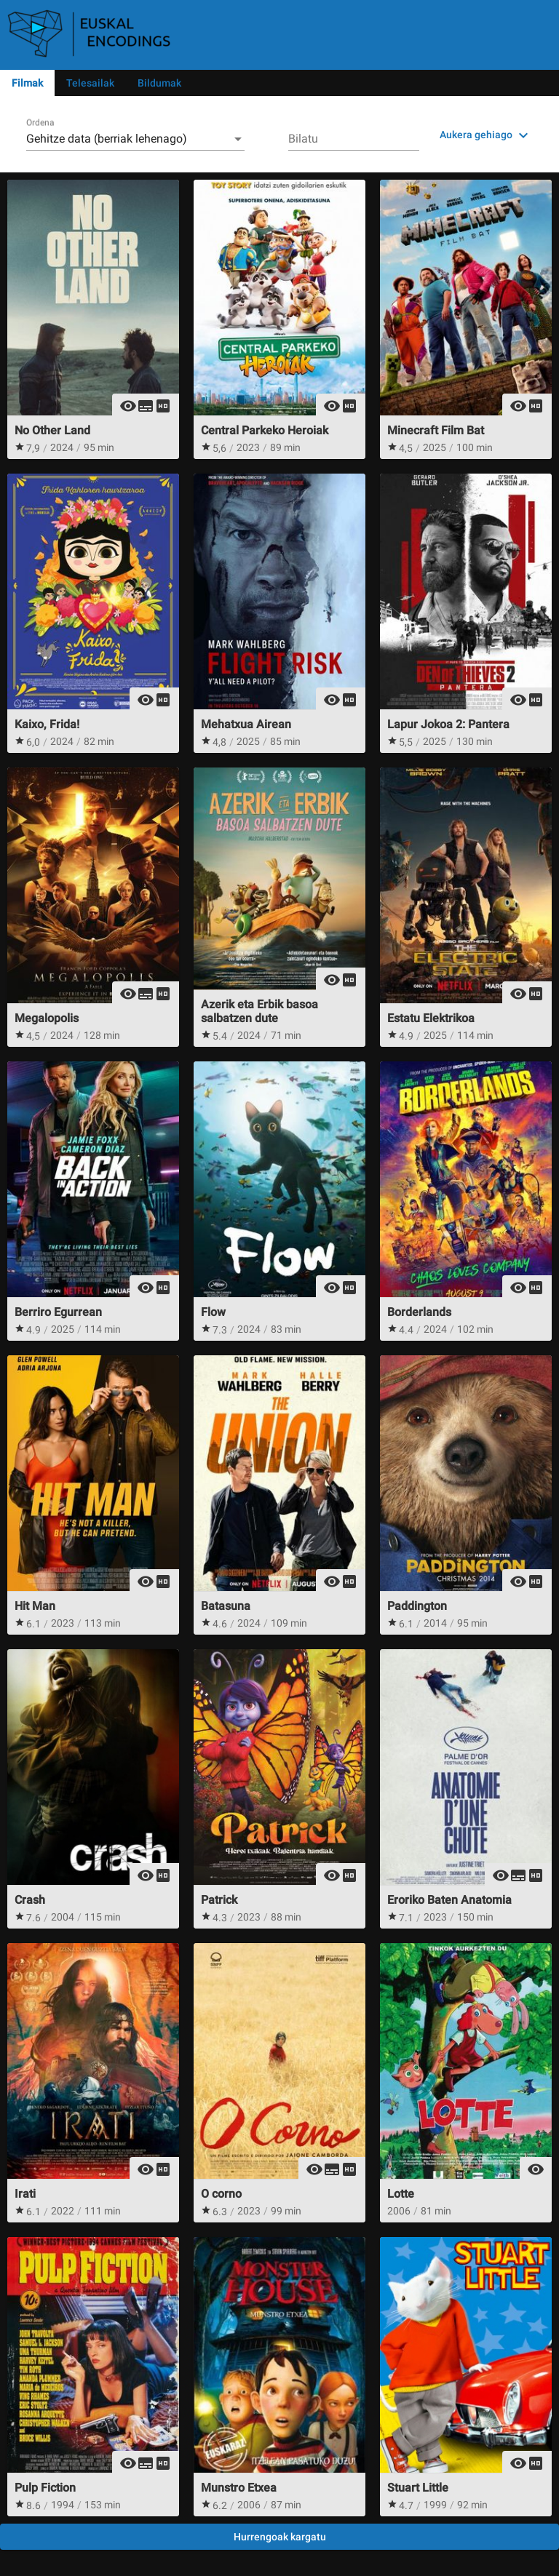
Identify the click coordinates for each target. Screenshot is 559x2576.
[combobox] (135, 138)
